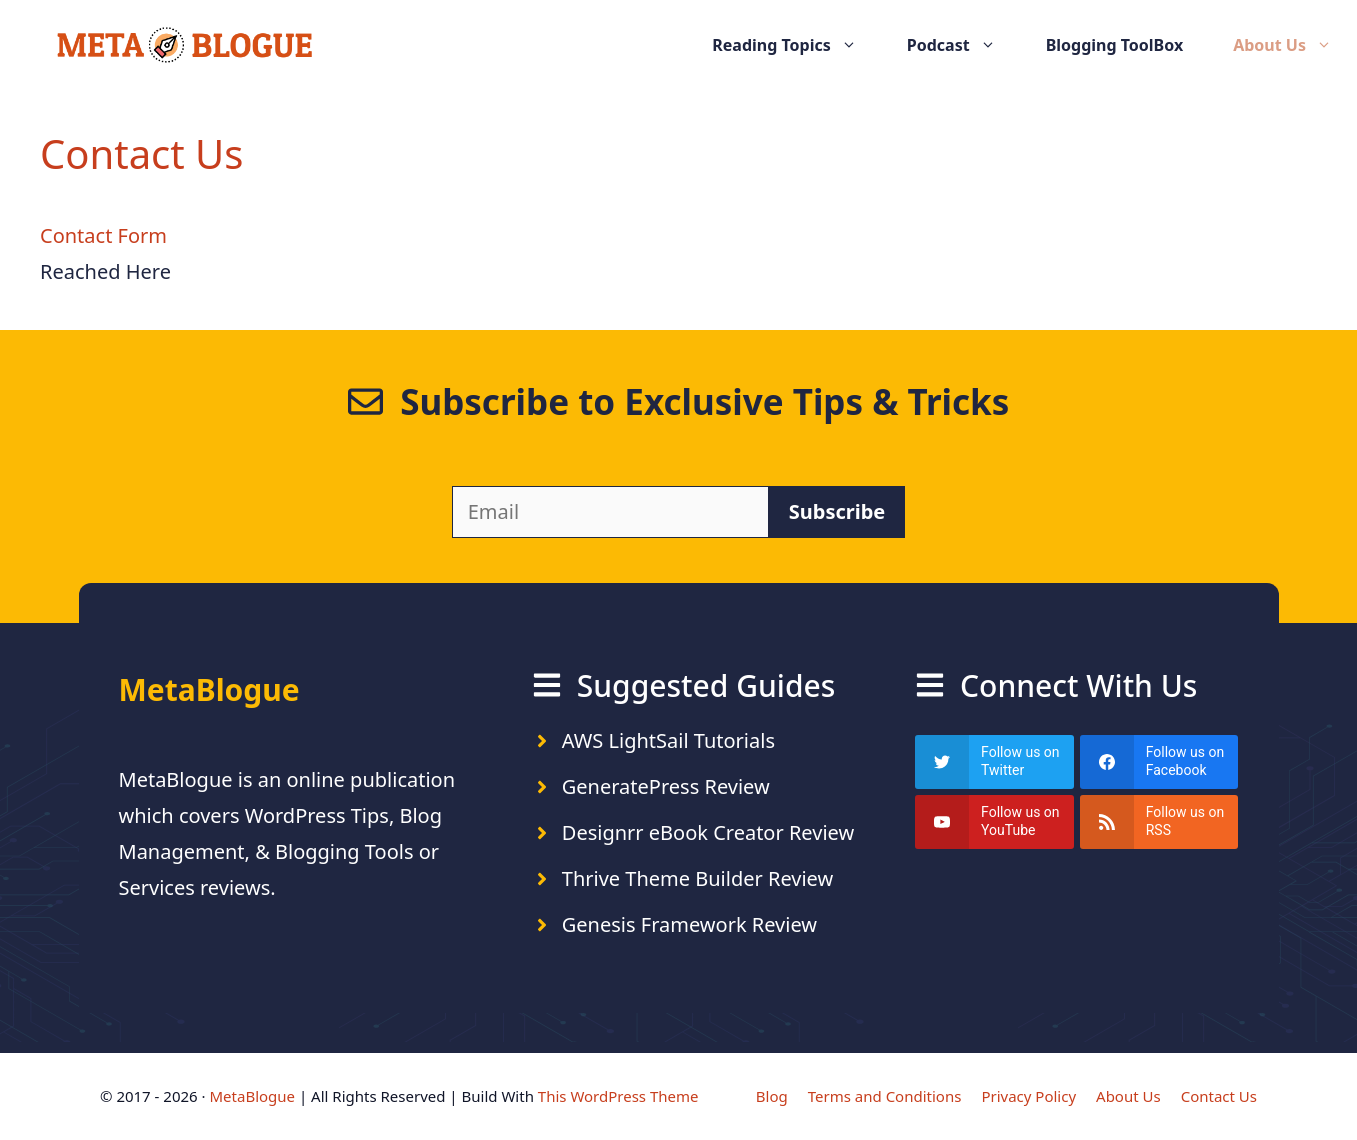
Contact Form (103, 235)
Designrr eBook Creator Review (708, 832)
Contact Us (1219, 1096)
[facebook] (1159, 762)
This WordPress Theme (618, 1096)
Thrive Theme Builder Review (697, 878)
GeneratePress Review (666, 786)
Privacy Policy (1028, 1096)
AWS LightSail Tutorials (668, 740)
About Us (1295, 45)
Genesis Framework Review (689, 924)
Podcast (964, 45)
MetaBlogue (252, 1096)
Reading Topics (797, 45)
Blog (772, 1096)
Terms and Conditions (885, 1096)
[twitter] (994, 762)
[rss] (1159, 822)
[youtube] (994, 822)
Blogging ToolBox (1115, 45)
